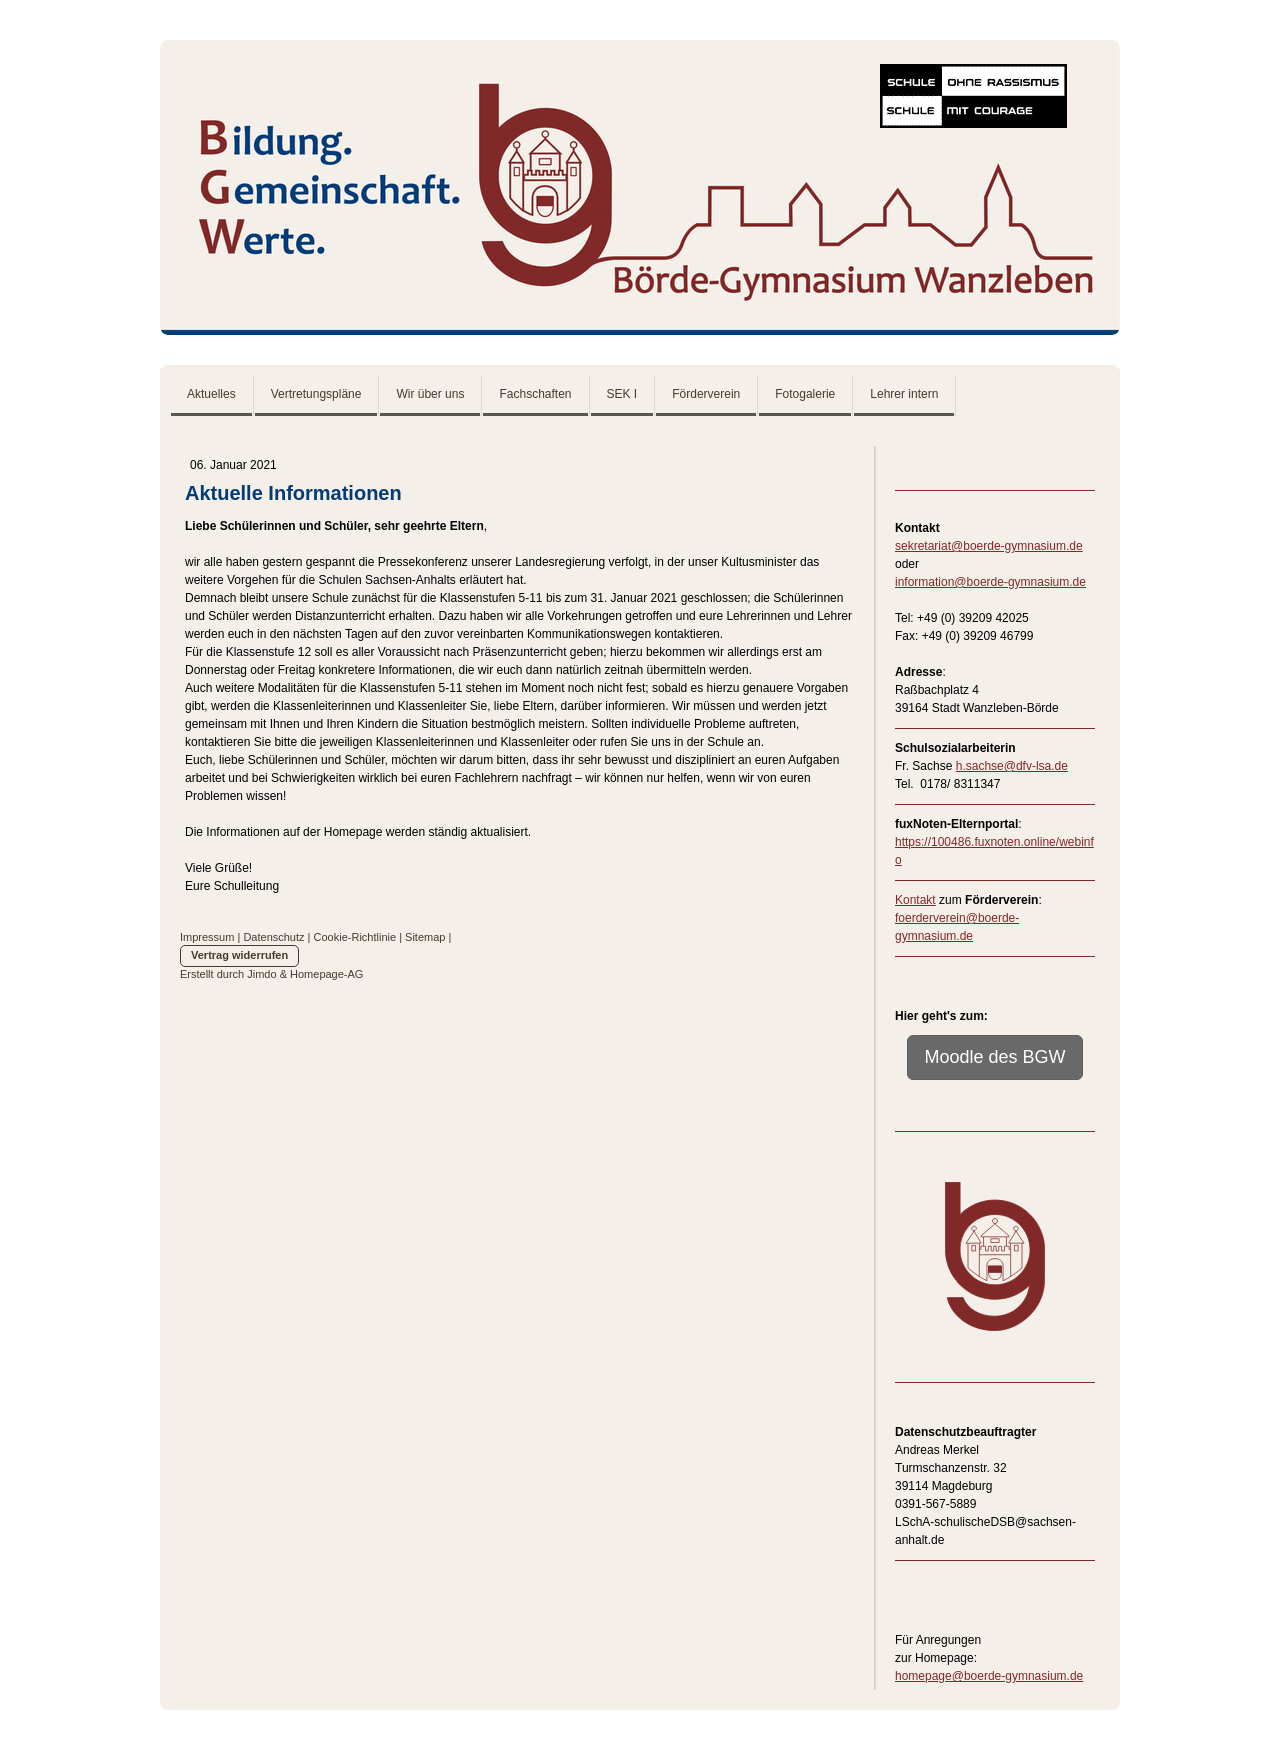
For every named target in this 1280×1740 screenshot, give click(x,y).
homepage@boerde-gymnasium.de (989, 1676)
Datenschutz (273, 937)
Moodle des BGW (994, 1057)
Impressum (207, 937)
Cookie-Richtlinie (355, 937)
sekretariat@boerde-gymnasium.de (989, 546)
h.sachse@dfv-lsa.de (1012, 766)
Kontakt (915, 900)
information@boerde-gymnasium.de (990, 582)
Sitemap (425, 937)
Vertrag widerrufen (239, 955)
